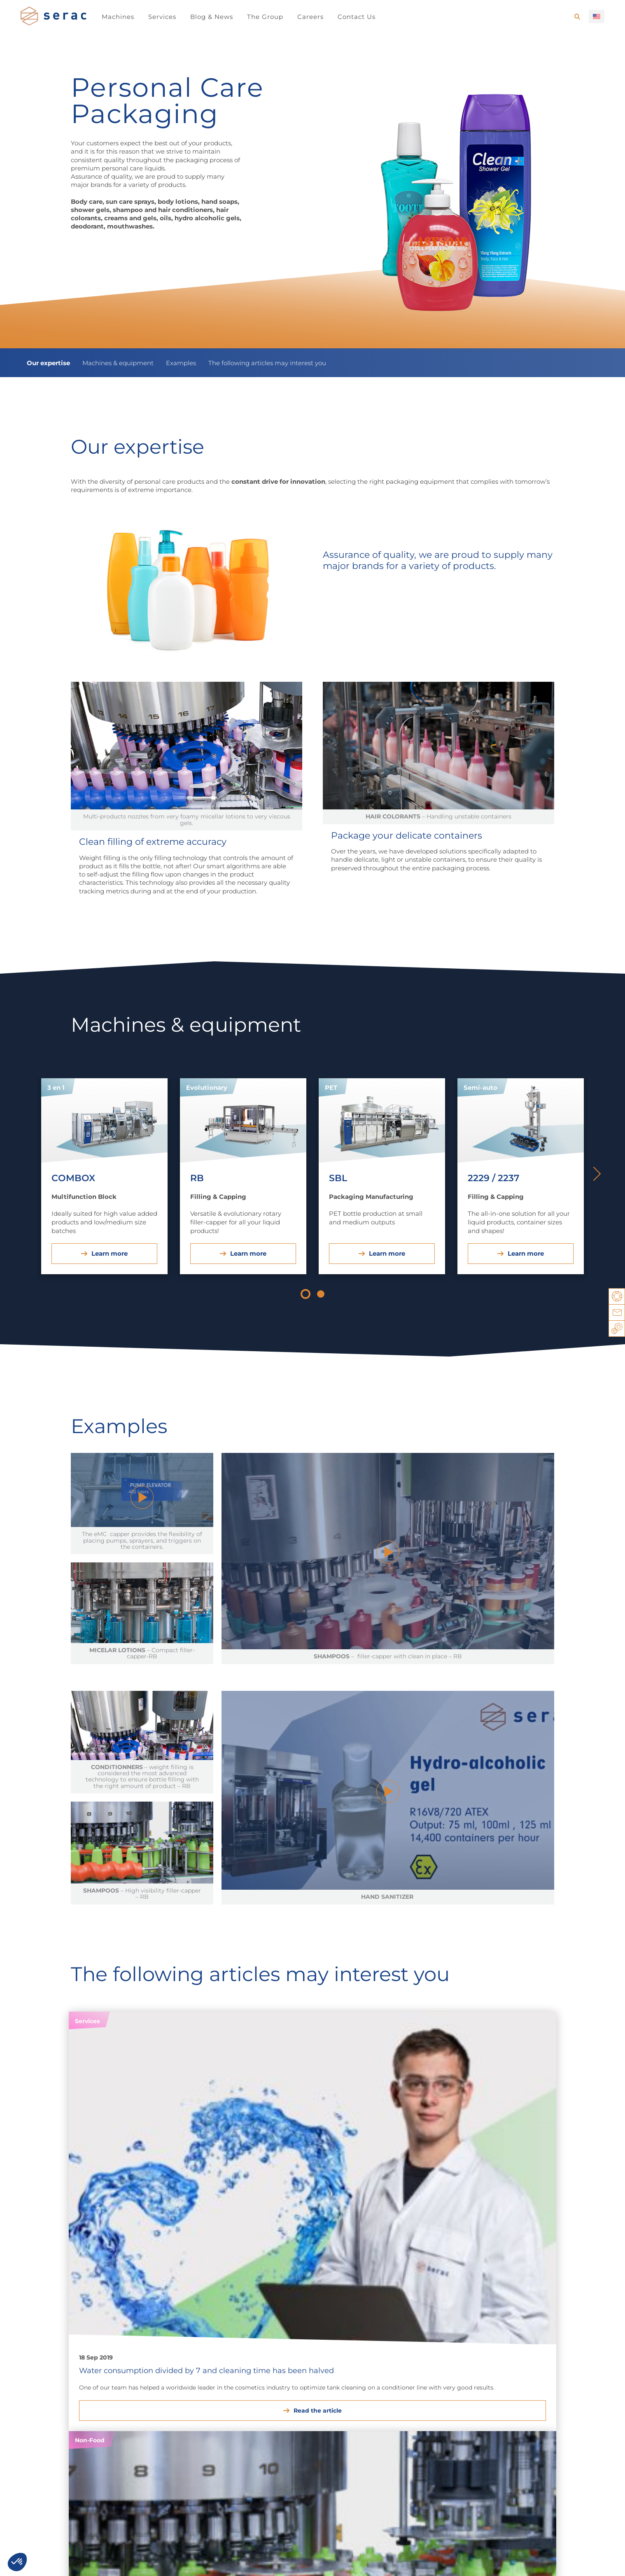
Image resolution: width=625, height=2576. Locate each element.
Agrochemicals (319, 2381)
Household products (143, 2381)
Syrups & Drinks (44, 2391)
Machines (118, 17)
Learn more (109, 1253)
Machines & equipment (118, 363)
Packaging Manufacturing (449, 2381)
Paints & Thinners (231, 2400)
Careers (310, 17)
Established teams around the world (294, 2474)
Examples (181, 363)
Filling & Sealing (534, 2381)
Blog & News (211, 17)
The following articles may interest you (267, 363)
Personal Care (133, 2391)
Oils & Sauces (41, 2400)
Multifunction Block (539, 2391)
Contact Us (356, 17)
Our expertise (48, 363)
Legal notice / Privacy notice (63, 2561)
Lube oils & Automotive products (240, 2386)
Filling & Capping (435, 2391)
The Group (265, 17)
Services (162, 17)
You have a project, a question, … (165, 2561)
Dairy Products (43, 2381)
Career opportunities (64, 2474)
